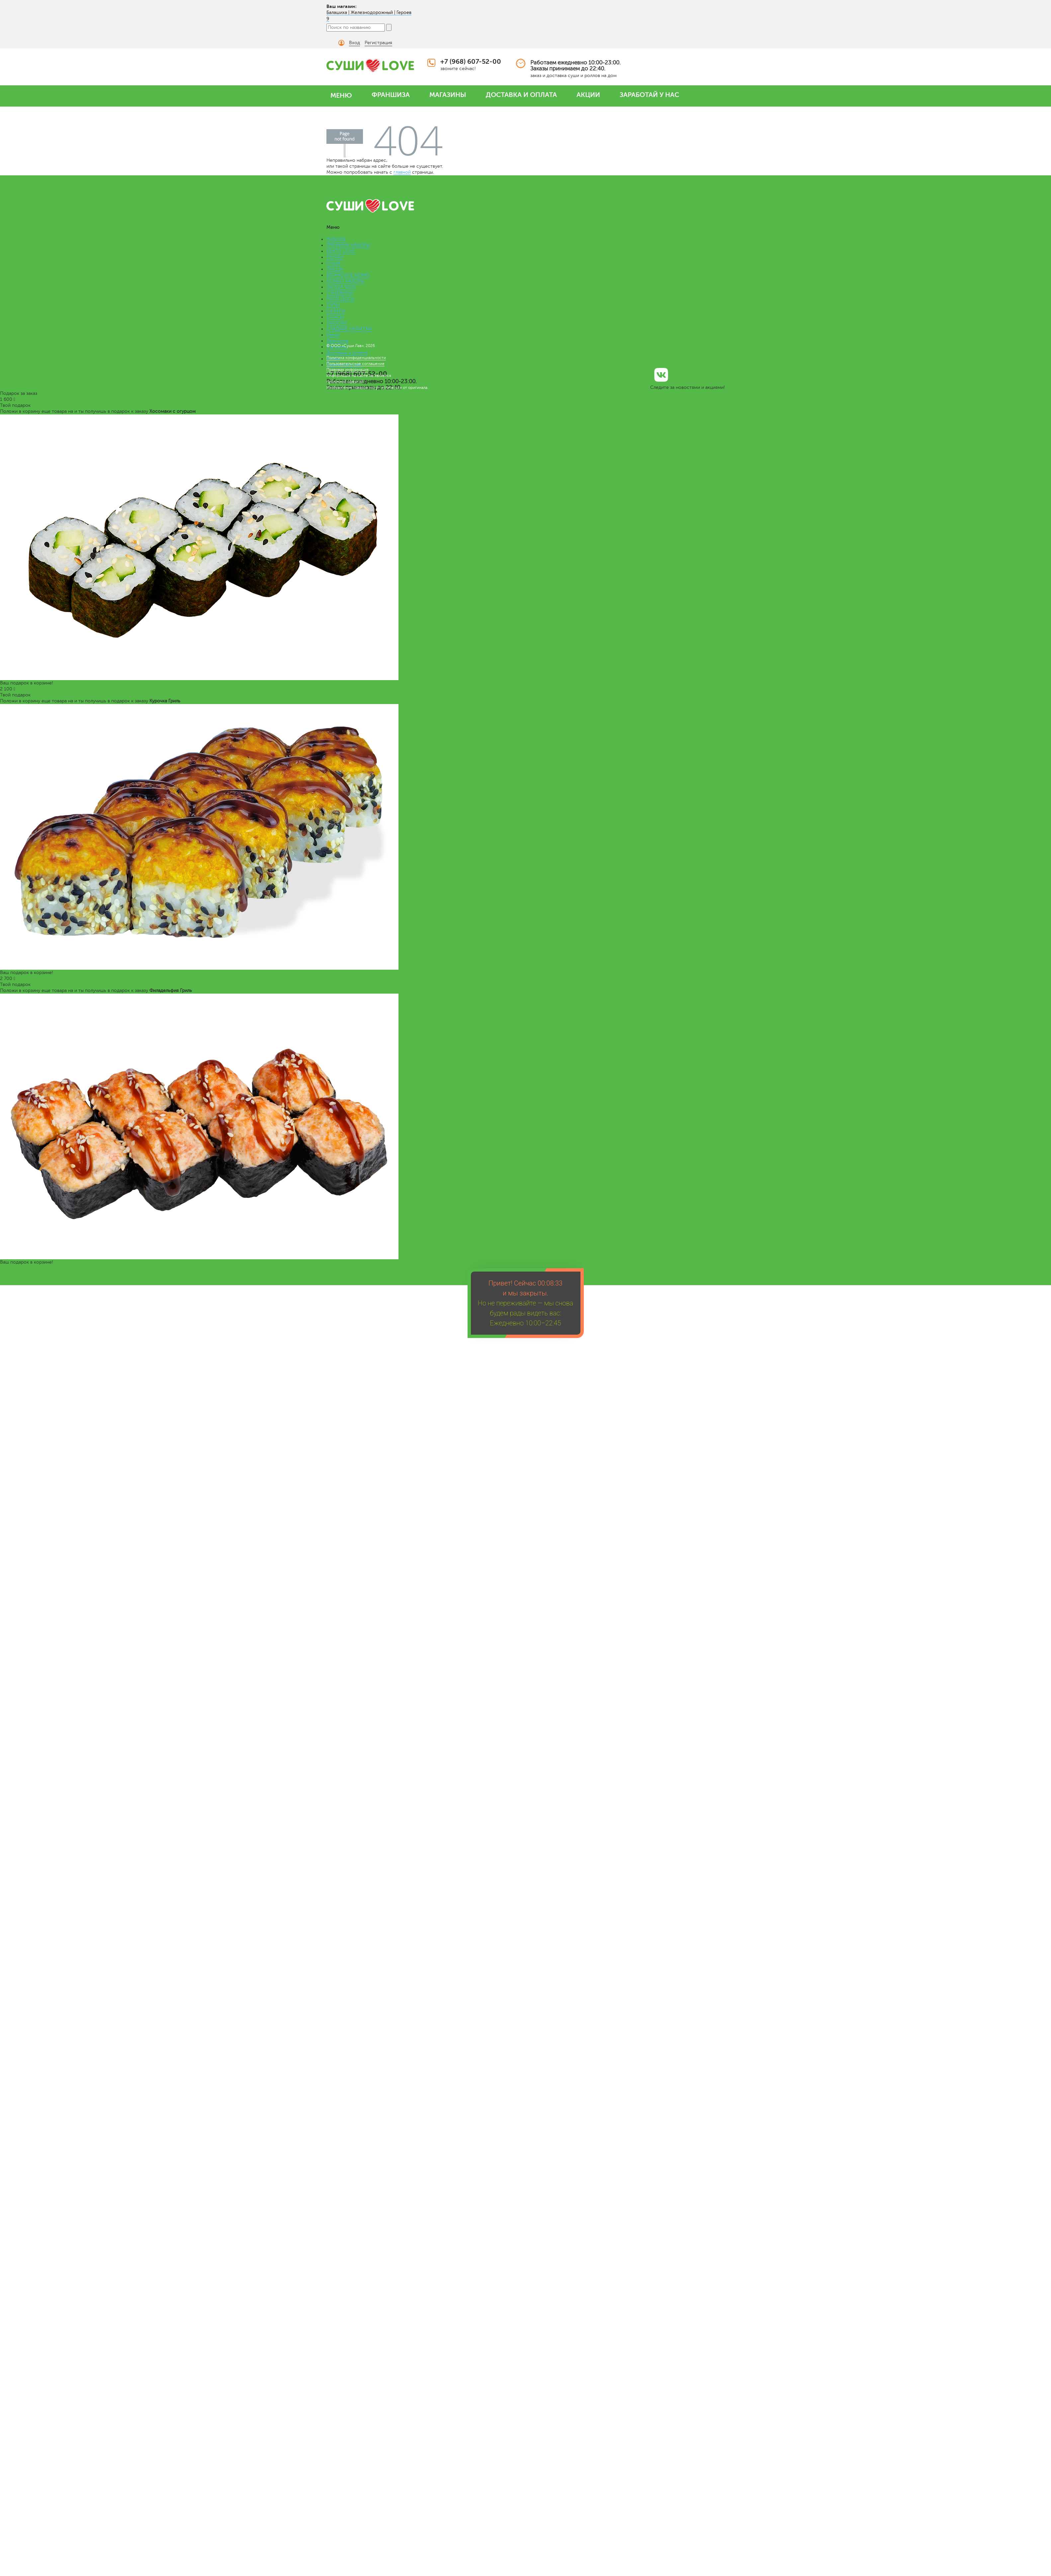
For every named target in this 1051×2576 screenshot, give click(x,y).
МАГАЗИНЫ (447, 95)
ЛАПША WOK (341, 287)
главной (402, 172)
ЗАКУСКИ (336, 322)
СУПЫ (332, 305)
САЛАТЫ (335, 311)
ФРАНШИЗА (391, 95)
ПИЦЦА (334, 269)
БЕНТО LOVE (340, 251)
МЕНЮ (341, 95)
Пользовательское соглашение (355, 363)
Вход (354, 42)
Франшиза (337, 340)
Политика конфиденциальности (356, 357)
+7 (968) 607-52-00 (470, 61)
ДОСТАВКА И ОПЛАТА (521, 95)
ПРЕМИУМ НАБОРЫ (348, 245)
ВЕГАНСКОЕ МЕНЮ (347, 275)
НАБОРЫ (336, 239)
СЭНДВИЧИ (339, 293)
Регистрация (378, 42)
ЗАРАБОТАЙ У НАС (649, 95)
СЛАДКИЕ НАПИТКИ (349, 328)
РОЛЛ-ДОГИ (340, 299)
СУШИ (333, 263)
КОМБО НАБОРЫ (345, 281)
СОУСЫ (334, 316)
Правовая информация (347, 369)
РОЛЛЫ (334, 257)
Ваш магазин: (341, 6)
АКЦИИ (588, 95)
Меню (332, 334)
